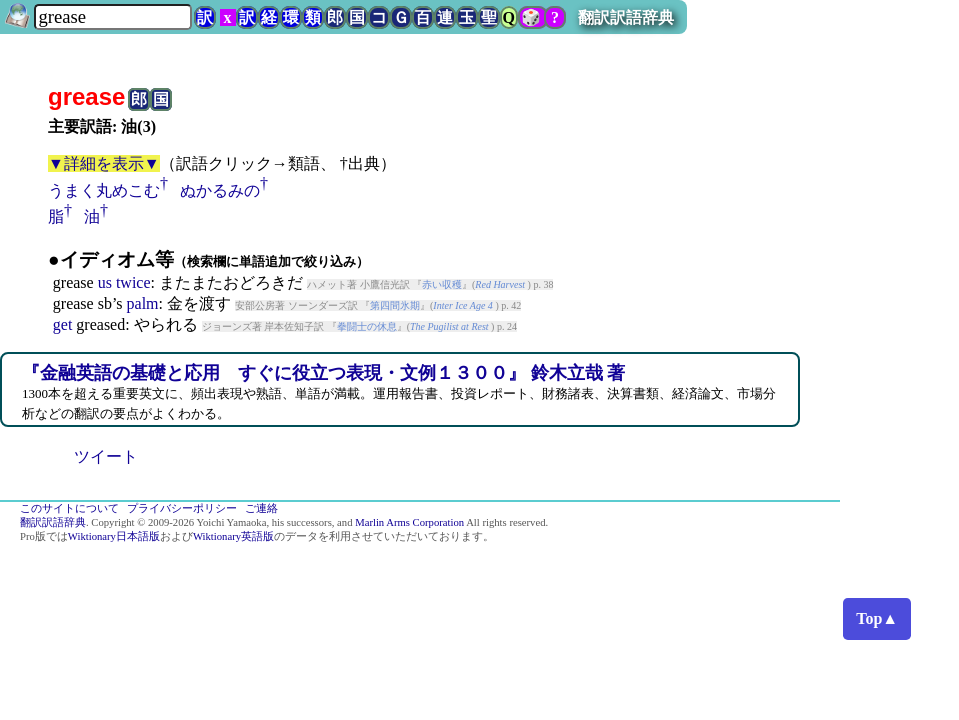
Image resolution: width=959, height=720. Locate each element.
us (105, 282)
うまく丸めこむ (104, 190)
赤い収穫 (442, 284)
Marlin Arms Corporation (409, 522)
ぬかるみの (220, 190)
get (63, 324)
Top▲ (877, 618)
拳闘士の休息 (367, 326)
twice (133, 282)
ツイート (106, 456)
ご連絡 (261, 508)
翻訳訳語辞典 (626, 17)
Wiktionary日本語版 (114, 536)
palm (143, 303)
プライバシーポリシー (182, 508)
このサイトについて (69, 508)
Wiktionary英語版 (233, 536)
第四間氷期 (395, 305)
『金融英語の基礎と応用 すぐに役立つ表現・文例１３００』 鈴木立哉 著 (323, 373)
